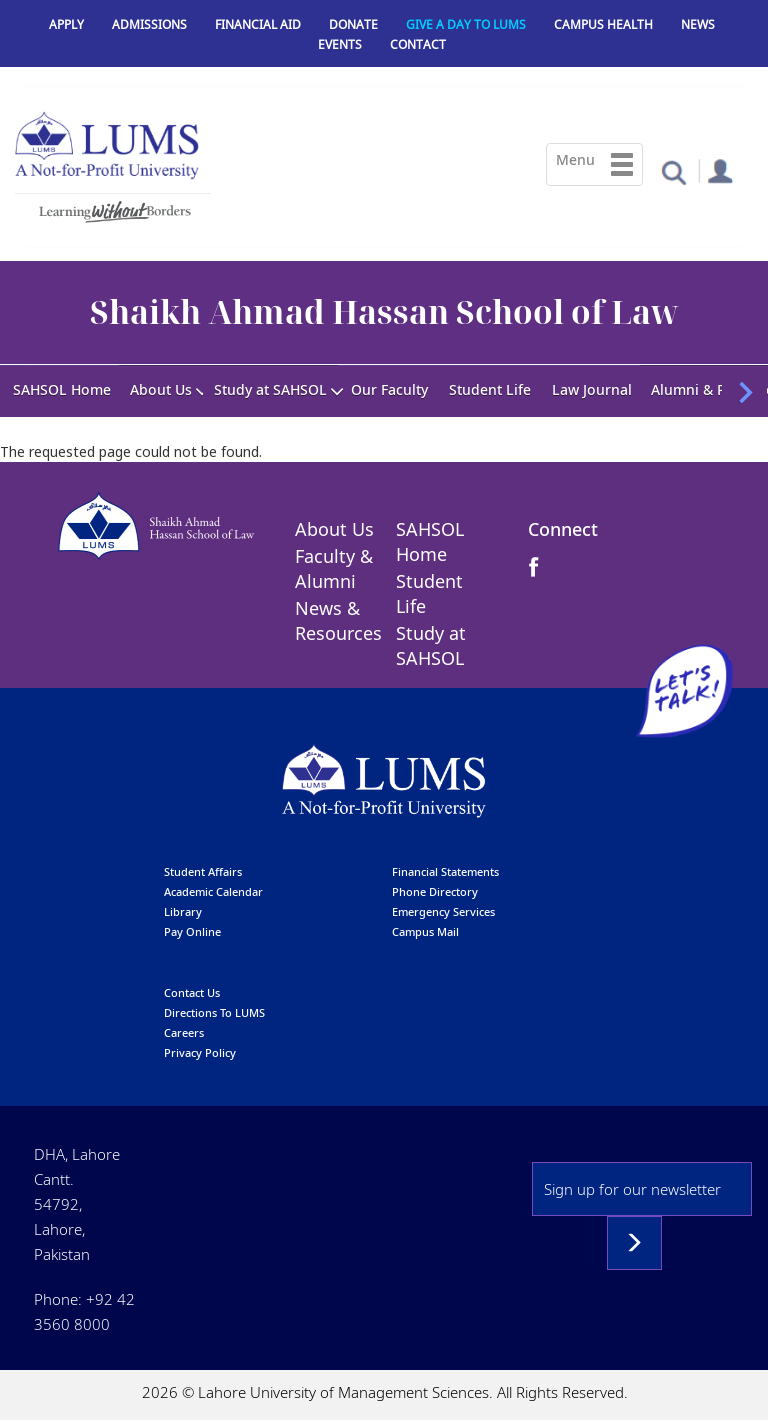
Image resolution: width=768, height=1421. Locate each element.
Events (340, 44)
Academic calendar (213, 891)
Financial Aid (258, 24)
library (183, 911)
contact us (192, 992)
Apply (66, 24)
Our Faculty (389, 389)
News (698, 24)
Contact (418, 44)
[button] (673, 171)
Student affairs (203, 871)
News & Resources (338, 620)
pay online (192, 931)
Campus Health (603, 24)
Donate (353, 24)
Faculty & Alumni (334, 568)
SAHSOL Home (62, 389)
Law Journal (592, 389)
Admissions (149, 24)
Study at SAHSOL (270, 389)
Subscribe (634, 1243)
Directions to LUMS (214, 1012)
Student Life (490, 389)
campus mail (425, 931)
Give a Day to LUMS (466, 24)
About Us (161, 389)
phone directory (435, 891)
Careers (184, 1032)
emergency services (443, 911)
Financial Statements (445, 871)
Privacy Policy (200, 1052)
